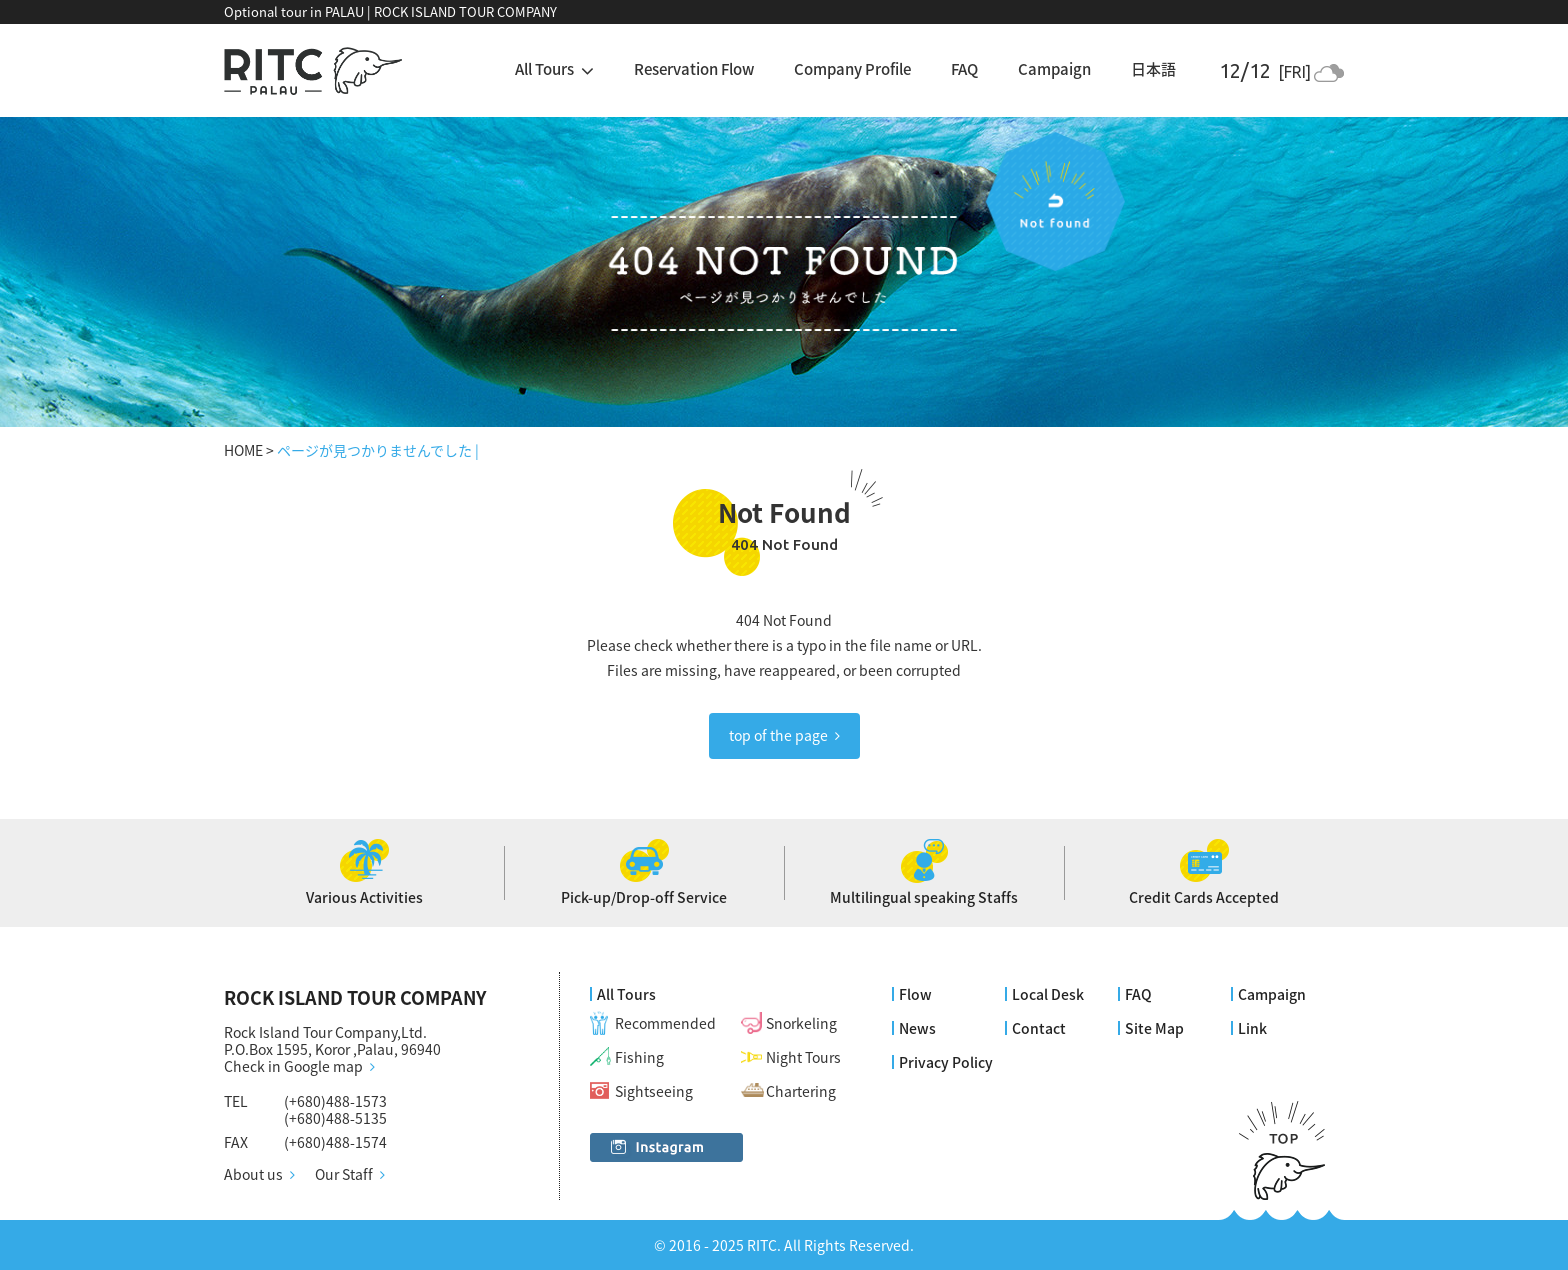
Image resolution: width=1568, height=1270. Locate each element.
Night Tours (803, 1057)
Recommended (665, 1023)
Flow (915, 994)
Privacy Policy (946, 1062)
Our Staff (344, 1175)
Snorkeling (801, 1023)
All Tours (626, 994)
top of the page (778, 735)
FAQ (964, 69)
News (917, 1028)
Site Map (1154, 1028)
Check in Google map (293, 1067)
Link (1252, 1028)
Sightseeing (654, 1091)
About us (253, 1175)
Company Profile (852, 69)
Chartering (801, 1091)
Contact (1039, 1028)
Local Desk (1048, 994)
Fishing (639, 1057)
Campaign (1054, 69)
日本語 (1153, 69)
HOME (243, 450)
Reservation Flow (694, 69)
